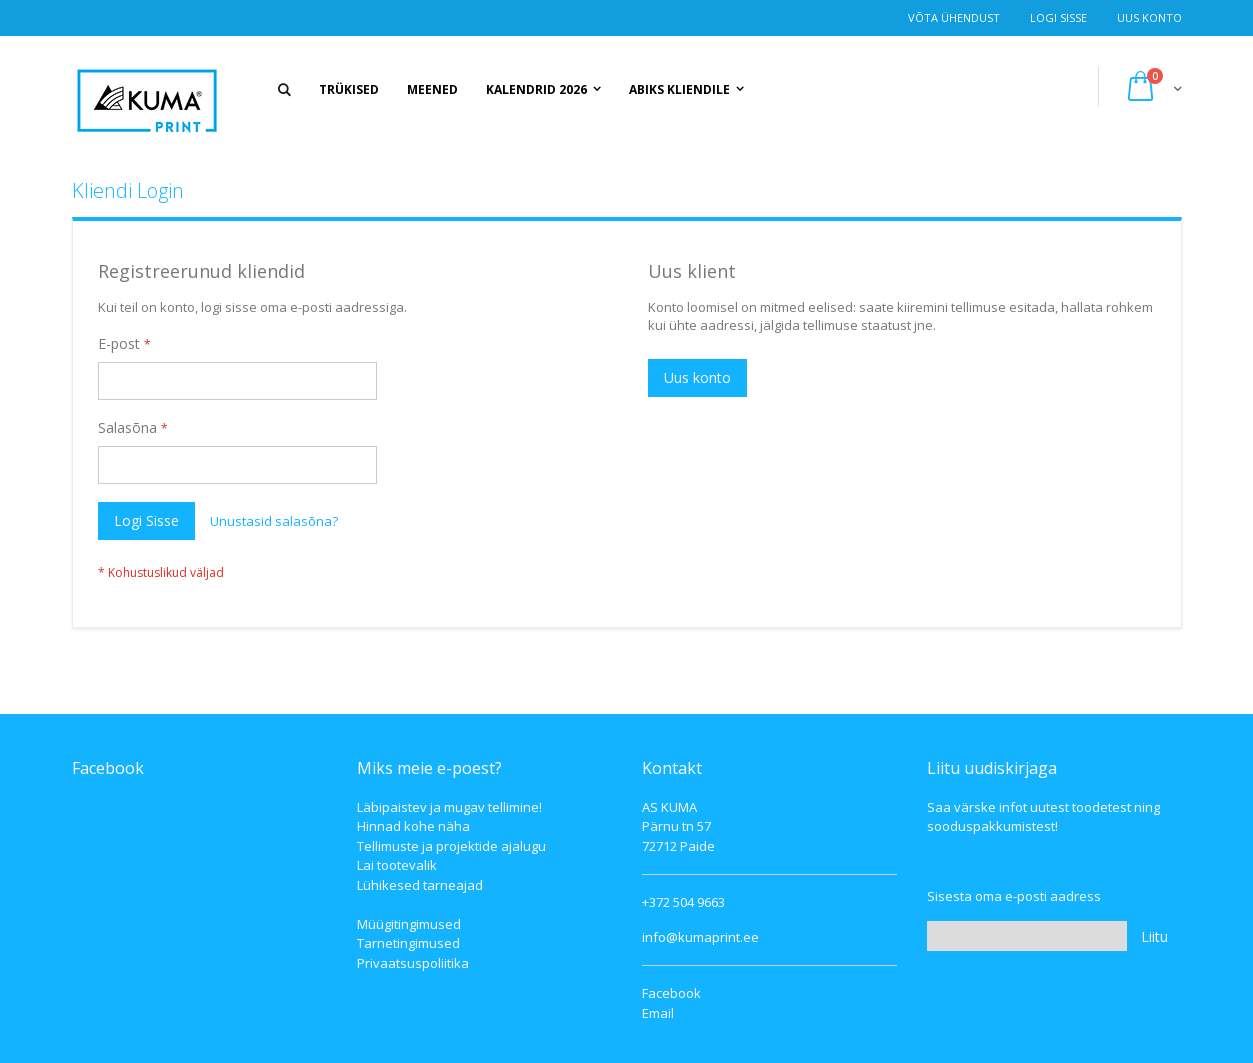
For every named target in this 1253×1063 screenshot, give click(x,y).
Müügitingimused (409, 924)
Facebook (671, 993)
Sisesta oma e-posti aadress (1014, 896)
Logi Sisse (1058, 17)
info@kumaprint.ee (700, 937)
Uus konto (1149, 17)
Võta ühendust (954, 17)
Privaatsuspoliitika (413, 963)
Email (658, 1013)
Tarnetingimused (408, 943)
